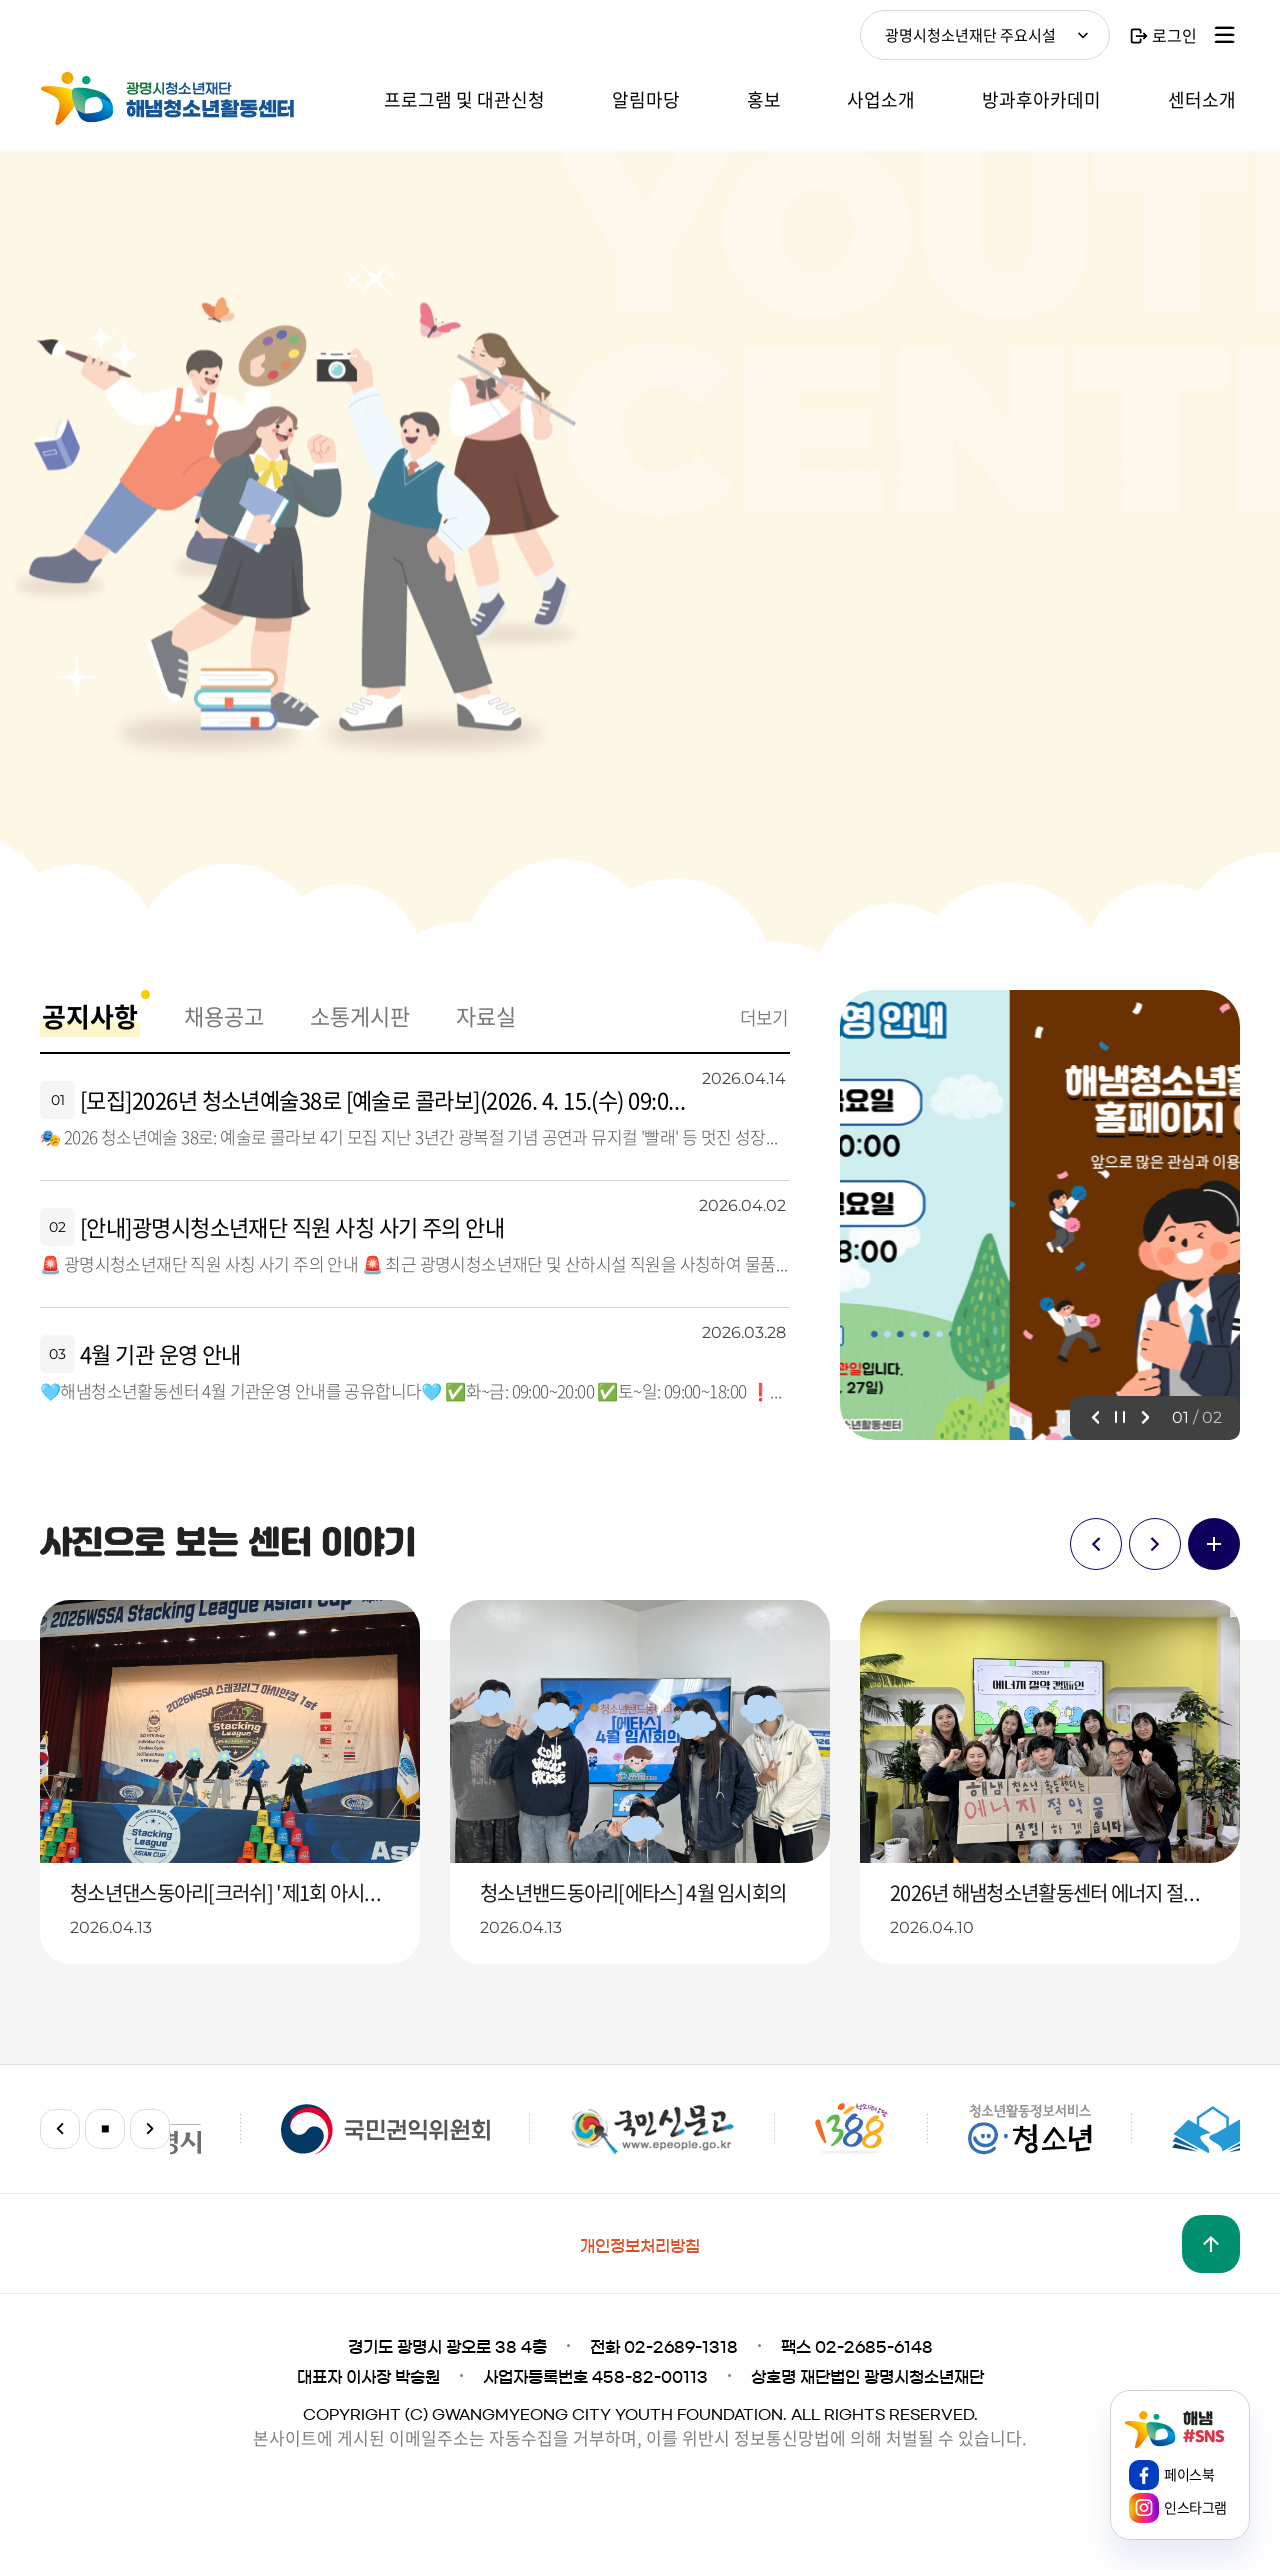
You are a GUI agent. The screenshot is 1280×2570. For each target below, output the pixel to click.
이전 (1095, 1418)
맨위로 (1211, 2244)
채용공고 (224, 1015)
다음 (1145, 1418)
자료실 (486, 1015)
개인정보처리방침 (640, 2246)
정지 (1120, 1418)
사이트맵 (1225, 35)
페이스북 (1189, 2474)
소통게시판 (360, 1015)
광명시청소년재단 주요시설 (970, 35)
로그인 (1174, 35)
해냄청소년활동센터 (190, 99)
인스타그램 (1195, 2507)
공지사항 (90, 1016)
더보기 (764, 1017)
